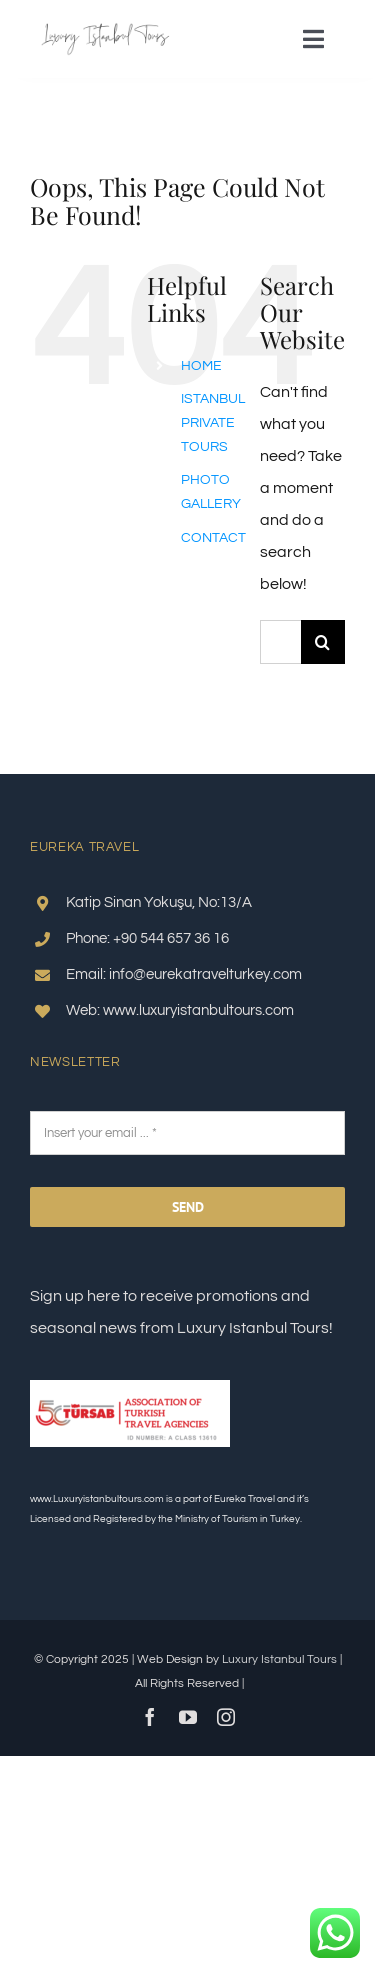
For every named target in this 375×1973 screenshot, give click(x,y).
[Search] (323, 642)
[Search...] (280, 642)
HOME (201, 366)
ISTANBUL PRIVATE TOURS (213, 423)
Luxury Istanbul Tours (279, 1659)
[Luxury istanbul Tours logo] (105, 30)
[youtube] (188, 1717)
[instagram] (226, 1717)
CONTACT (213, 538)
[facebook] (150, 1717)
